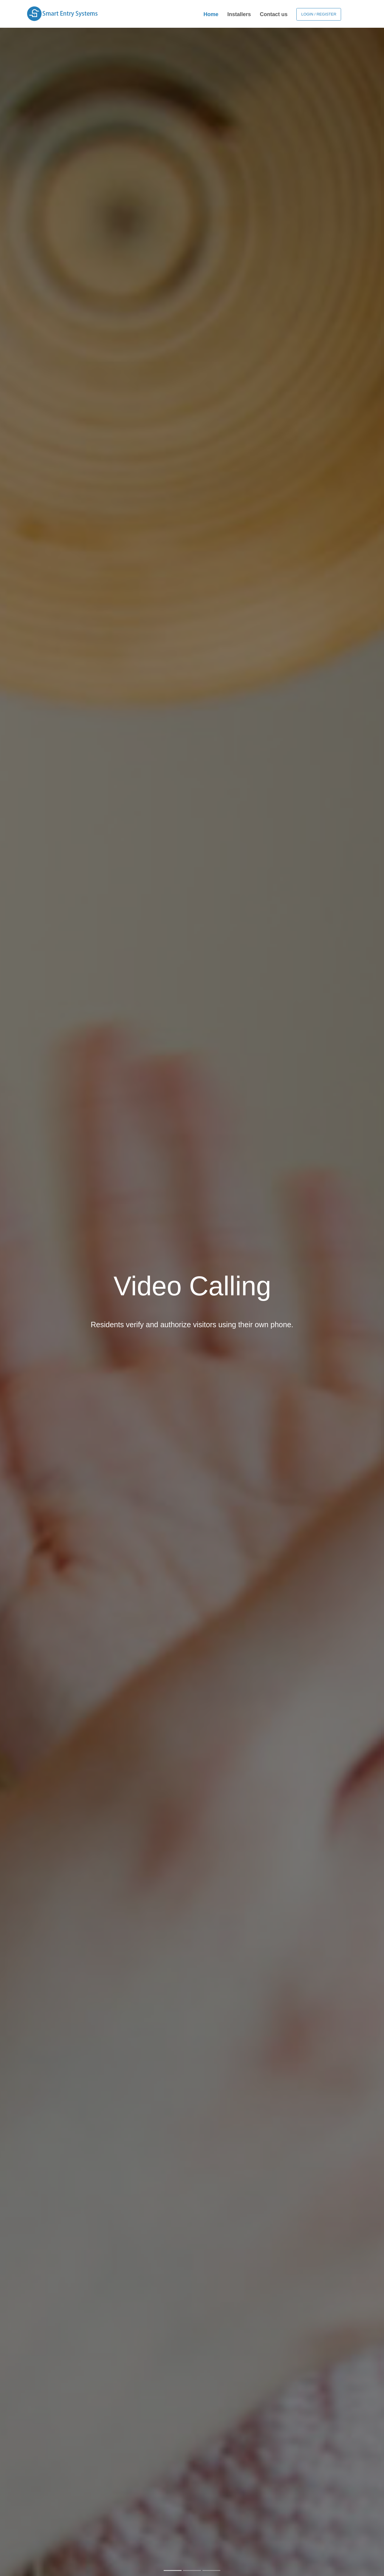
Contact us (273, 14)
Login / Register (318, 14)
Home (211, 14)
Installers (239, 14)
